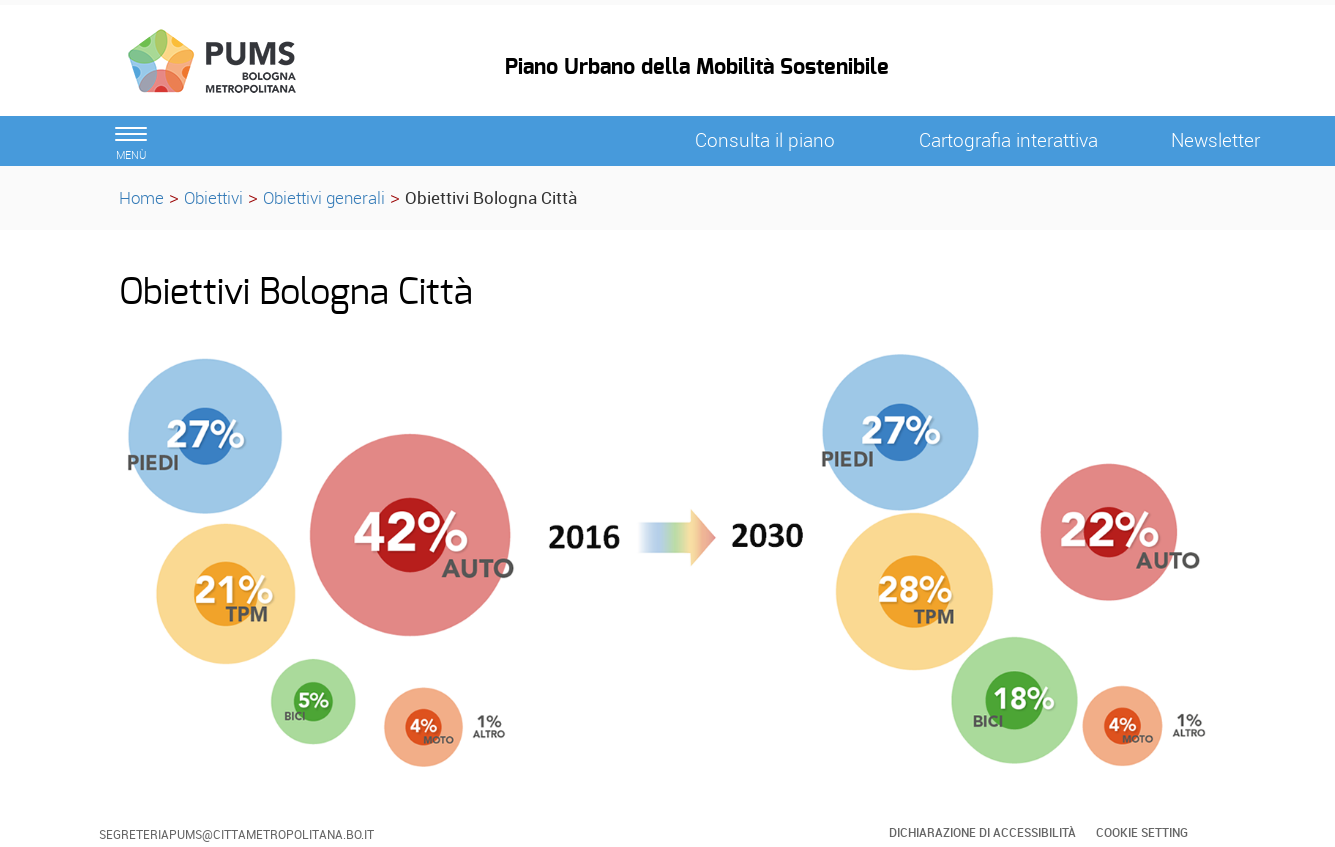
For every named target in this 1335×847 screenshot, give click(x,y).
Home (141, 197)
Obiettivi (213, 197)
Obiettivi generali (324, 197)
